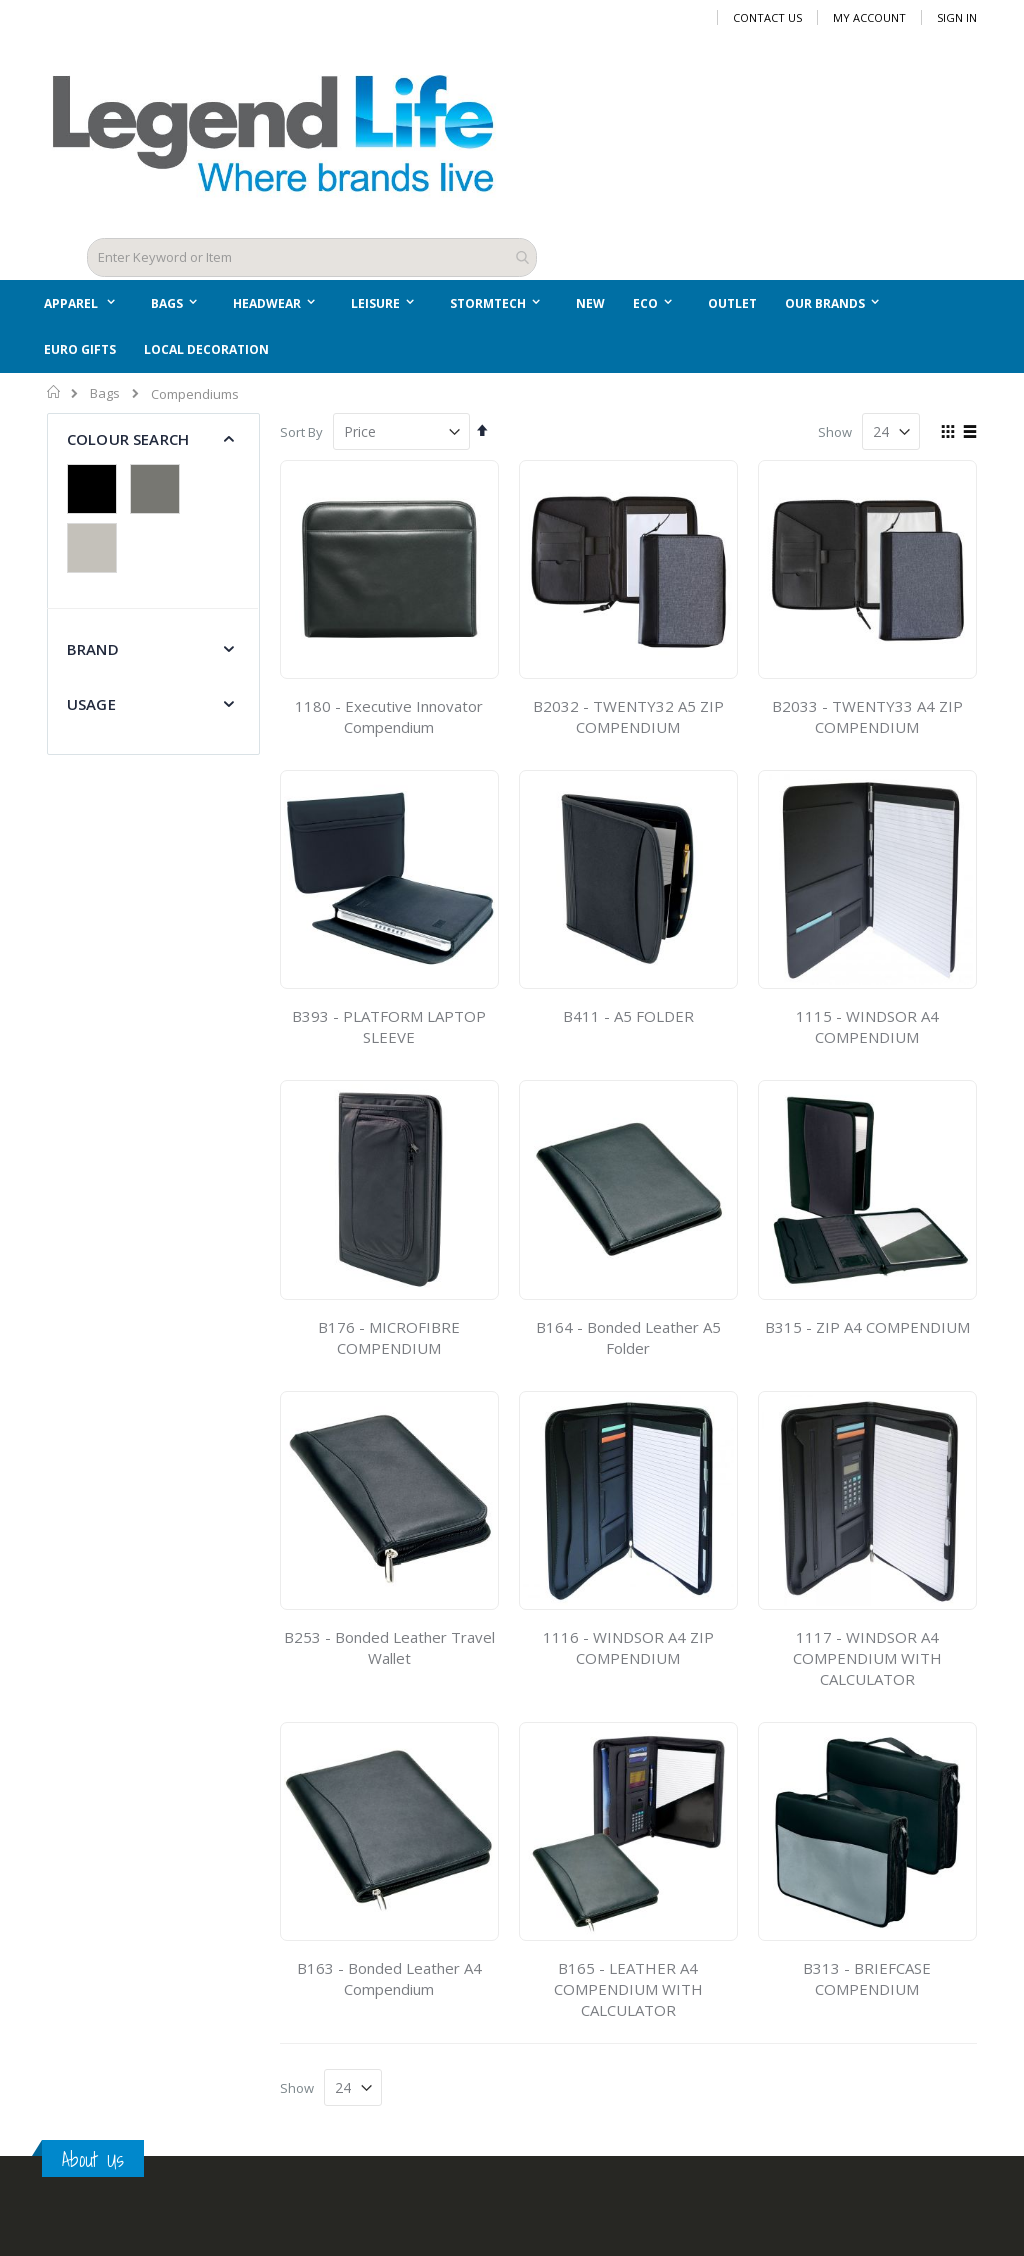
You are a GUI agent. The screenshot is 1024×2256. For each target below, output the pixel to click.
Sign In (957, 17)
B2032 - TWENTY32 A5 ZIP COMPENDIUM (628, 711)
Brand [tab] (93, 644)
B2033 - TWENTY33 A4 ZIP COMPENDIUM (867, 711)
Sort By (301, 427)
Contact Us (767, 17)
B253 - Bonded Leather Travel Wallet (389, 1642)
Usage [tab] (91, 699)
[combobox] (312, 255)
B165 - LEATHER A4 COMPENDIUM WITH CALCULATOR (628, 1984)
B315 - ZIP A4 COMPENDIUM (867, 1321)
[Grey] (160, 486)
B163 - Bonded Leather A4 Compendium (389, 1973)
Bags (105, 388)
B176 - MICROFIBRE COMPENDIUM (389, 1331)
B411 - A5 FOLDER (628, 1011)
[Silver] (97, 545)
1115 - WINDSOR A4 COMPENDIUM (867, 1021)
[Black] (97, 486)
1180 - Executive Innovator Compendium (389, 711)
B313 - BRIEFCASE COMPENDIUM (867, 1973)
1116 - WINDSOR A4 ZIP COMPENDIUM (628, 1642)
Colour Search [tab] (128, 434)
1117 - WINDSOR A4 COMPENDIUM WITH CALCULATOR (867, 1653)
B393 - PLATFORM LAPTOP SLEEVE (389, 1021)
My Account (869, 17)
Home (54, 387)
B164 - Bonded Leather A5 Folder (628, 1331)
